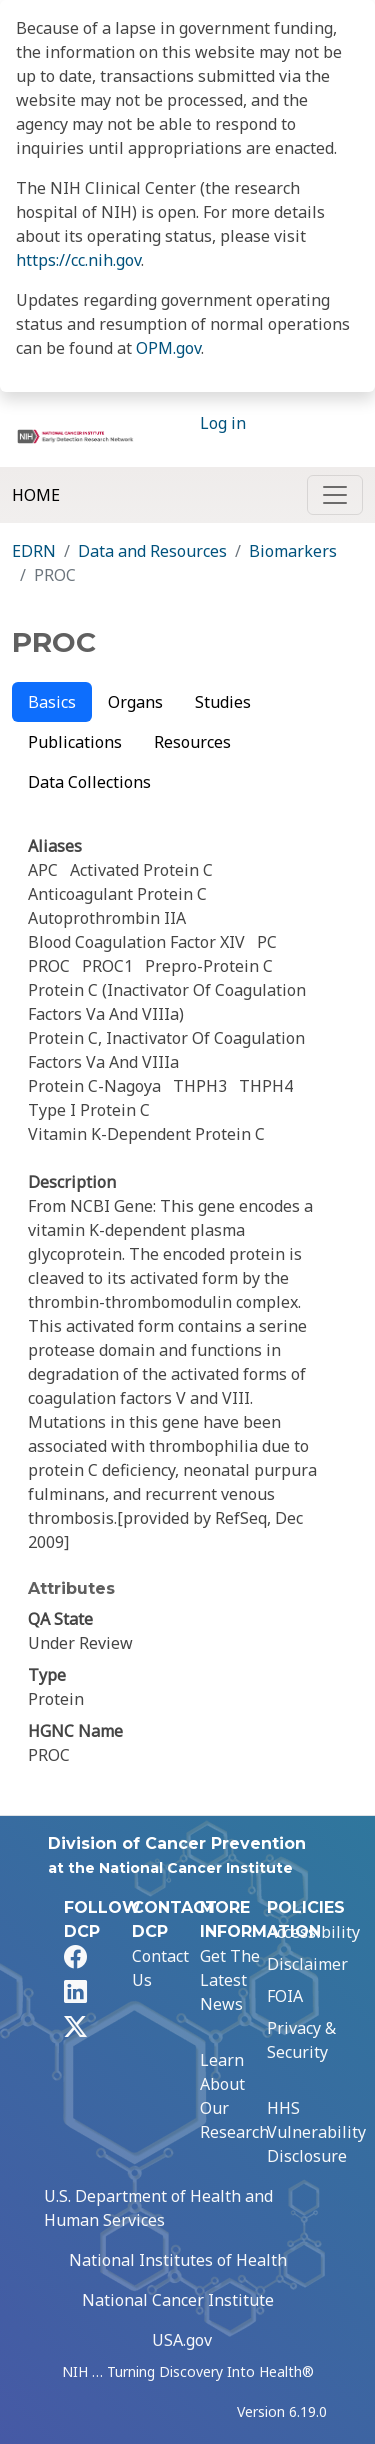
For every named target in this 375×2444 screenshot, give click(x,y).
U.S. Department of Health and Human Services (158, 2208)
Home (36, 495)
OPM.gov (168, 348)
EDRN (34, 551)
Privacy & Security (301, 2040)
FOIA (285, 1996)
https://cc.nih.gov (78, 260)
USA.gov (182, 2340)
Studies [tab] (223, 702)
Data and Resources (152, 551)
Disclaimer (307, 1964)
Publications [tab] (75, 742)
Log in (223, 423)
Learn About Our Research (234, 2096)
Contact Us (160, 1968)
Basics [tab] (52, 702)
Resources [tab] (192, 742)
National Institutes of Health (178, 2260)
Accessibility (313, 1932)
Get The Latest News (230, 1980)
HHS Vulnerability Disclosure (316, 2132)
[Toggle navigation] (335, 495)
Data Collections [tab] (89, 782)
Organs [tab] (135, 702)
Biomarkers (293, 551)
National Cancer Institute (178, 2300)
